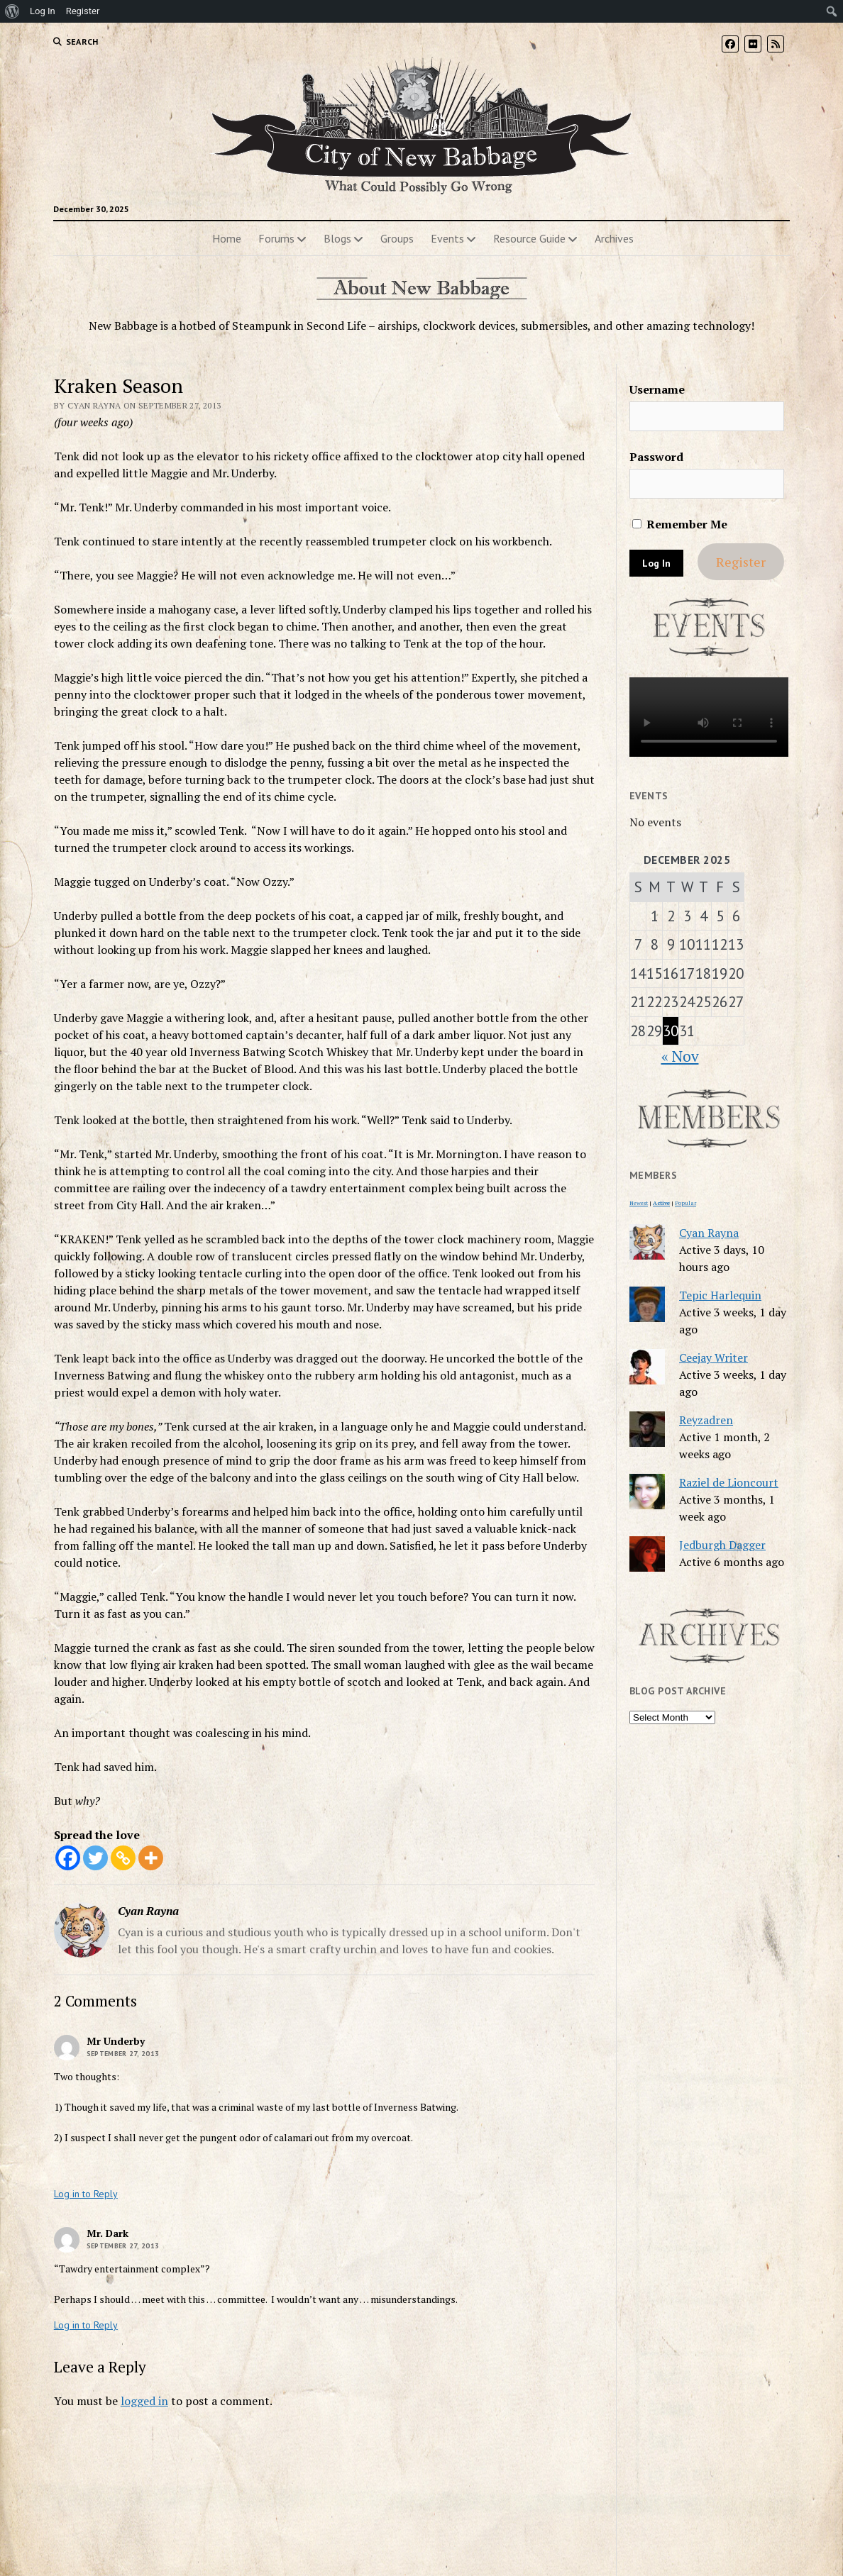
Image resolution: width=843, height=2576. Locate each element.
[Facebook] (67, 1857)
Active (661, 1202)
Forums (276, 238)
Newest (638, 1202)
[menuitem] (12, 11)
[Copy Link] (123, 1857)
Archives (614, 238)
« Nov (680, 1056)
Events (447, 238)
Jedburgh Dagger (722, 1545)
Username (657, 389)
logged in (144, 2401)
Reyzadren (706, 1420)
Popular (685, 1202)
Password (656, 457)
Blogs (337, 238)
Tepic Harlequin (720, 1295)
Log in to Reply (86, 2193)
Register (741, 561)
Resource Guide (529, 238)
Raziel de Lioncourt (728, 1482)
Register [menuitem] (83, 11)
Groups (397, 238)
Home (226, 238)
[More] (150, 1857)
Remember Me (679, 524)
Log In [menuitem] (42, 11)
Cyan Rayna (709, 1232)
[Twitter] (95, 1857)
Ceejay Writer (713, 1357)
